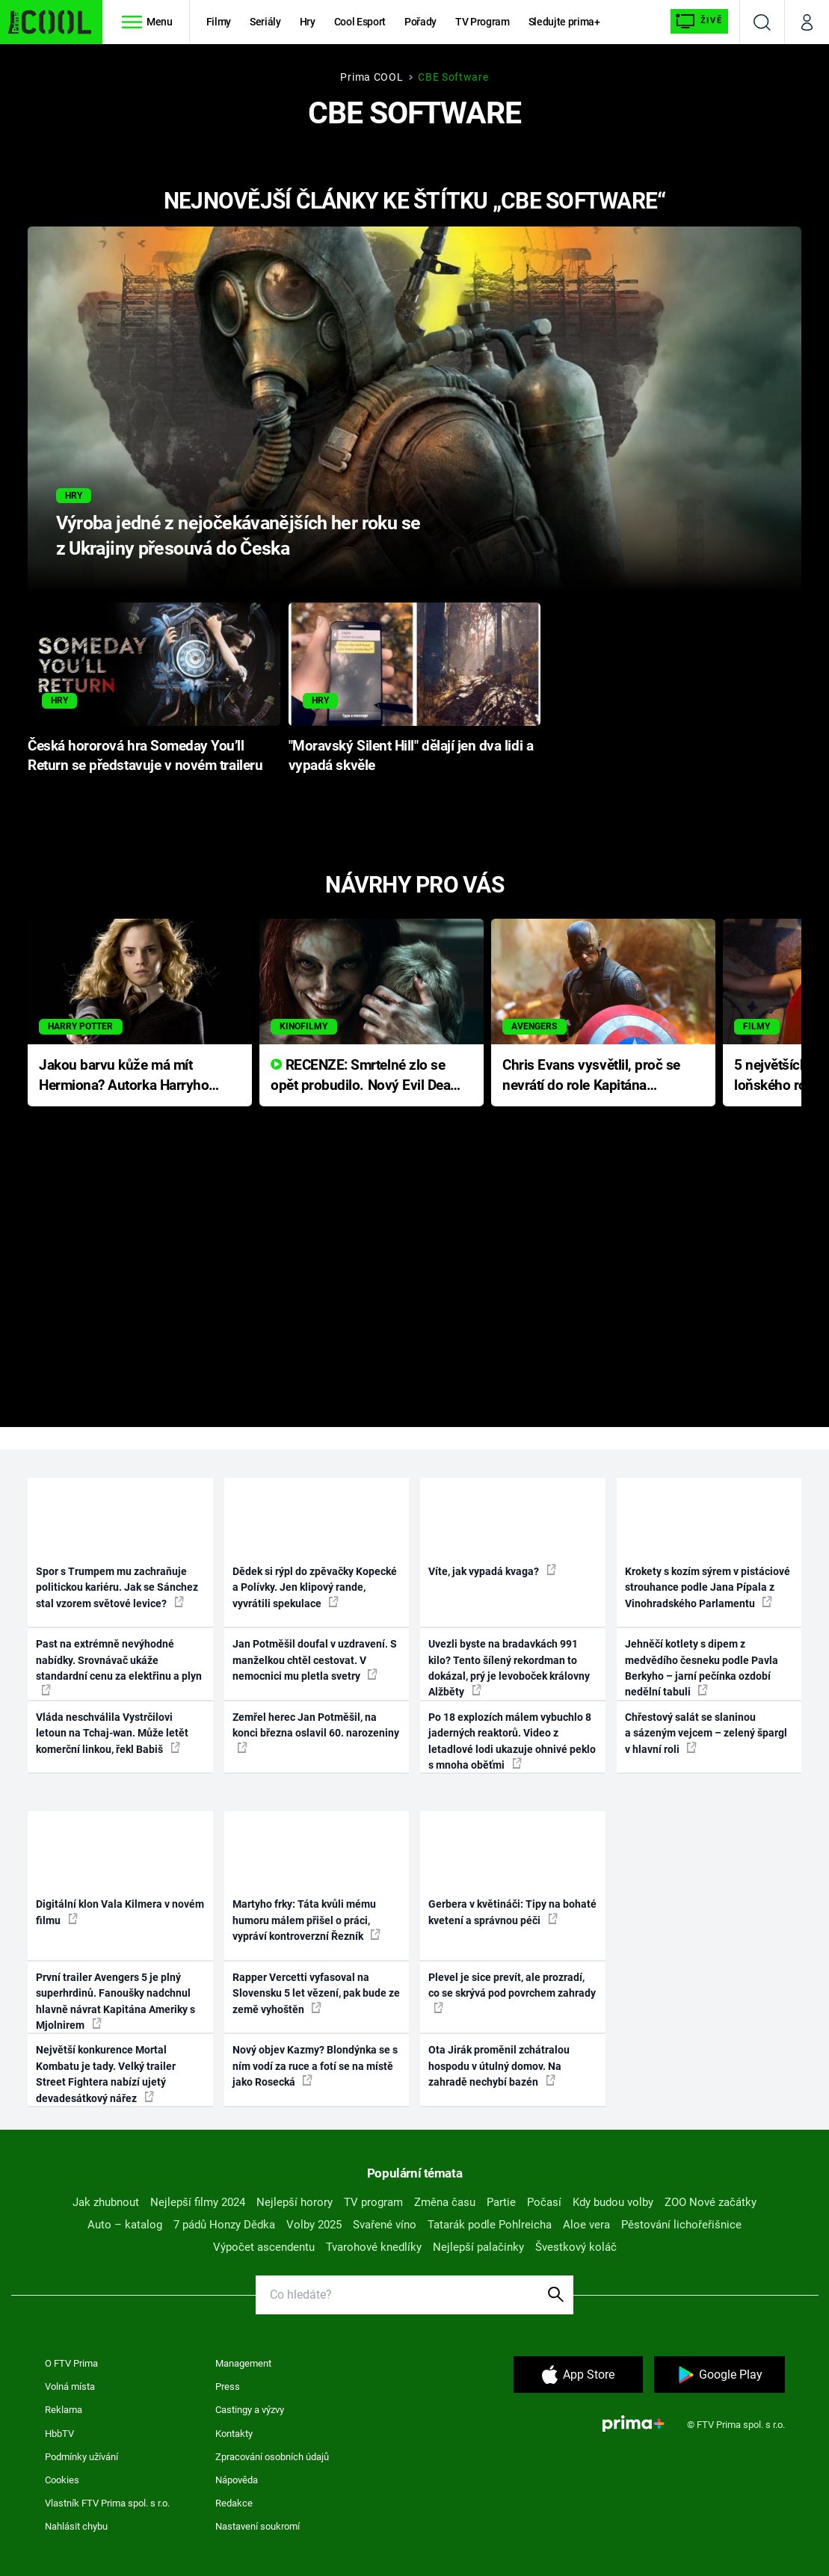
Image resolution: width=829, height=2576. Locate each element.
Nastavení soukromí (257, 2526)
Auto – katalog (124, 2224)
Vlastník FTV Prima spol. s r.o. (107, 2503)
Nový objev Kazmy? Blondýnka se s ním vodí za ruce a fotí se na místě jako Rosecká (315, 2066)
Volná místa (70, 2386)
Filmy (218, 22)
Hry (307, 22)
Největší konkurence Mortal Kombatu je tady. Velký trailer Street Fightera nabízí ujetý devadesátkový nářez (106, 2074)
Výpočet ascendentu (264, 2247)
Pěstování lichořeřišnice (681, 2224)
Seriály (265, 22)
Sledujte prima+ (564, 22)
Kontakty (234, 2433)
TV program (373, 2202)
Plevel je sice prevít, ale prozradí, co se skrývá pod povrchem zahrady (512, 1992)
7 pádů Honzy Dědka (224, 2224)
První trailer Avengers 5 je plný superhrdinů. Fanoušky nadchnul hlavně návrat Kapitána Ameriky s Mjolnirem (115, 2001)
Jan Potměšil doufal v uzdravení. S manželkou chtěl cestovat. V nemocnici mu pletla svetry (314, 1660)
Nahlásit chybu (76, 2526)
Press (227, 2386)
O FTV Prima (71, 2363)
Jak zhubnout (106, 2202)
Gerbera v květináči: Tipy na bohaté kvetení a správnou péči (512, 1912)
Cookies (62, 2480)
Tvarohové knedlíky (374, 2247)
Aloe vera (586, 2224)
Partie (501, 2202)
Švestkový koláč (576, 2247)
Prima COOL (371, 77)
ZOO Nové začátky (710, 2202)
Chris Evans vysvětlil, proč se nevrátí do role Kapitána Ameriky (591, 1076)
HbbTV (59, 2433)
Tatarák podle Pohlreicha (490, 2224)
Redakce (234, 2503)
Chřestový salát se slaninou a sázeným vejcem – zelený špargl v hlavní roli (706, 1733)
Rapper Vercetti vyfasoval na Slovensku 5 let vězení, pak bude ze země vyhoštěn (316, 1993)
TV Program (482, 22)
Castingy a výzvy (249, 2409)
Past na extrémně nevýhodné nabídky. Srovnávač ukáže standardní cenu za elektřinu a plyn (119, 1666)
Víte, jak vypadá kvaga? (492, 1570)
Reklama (63, 2409)
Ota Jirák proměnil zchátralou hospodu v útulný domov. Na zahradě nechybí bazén (499, 2066)
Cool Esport (360, 22)
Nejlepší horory (294, 2202)
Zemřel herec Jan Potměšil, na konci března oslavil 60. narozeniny (315, 1732)
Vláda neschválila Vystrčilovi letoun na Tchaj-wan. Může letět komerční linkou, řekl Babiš (112, 1733)
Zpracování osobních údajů (272, 2456)
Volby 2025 (314, 2224)
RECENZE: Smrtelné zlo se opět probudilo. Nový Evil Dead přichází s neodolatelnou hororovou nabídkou (364, 1076)
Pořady (420, 22)
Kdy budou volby (613, 2202)
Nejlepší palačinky (478, 2247)
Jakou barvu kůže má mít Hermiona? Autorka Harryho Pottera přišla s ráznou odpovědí (124, 1076)
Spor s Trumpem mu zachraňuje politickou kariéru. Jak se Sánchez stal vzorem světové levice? (117, 1587)
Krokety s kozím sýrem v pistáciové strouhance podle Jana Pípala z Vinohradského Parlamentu (707, 1587)
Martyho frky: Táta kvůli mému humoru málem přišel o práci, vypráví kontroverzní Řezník (306, 1920)
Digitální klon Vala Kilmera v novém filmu (120, 1912)
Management (243, 2363)
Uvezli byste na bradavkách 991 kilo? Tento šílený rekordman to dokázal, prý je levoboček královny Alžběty (509, 1668)
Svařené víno (384, 2224)
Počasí (544, 2202)
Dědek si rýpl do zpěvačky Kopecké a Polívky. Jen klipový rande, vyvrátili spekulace (314, 1587)
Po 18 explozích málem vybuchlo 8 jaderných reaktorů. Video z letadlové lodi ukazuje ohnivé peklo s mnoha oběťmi (512, 1741)
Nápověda (236, 2480)
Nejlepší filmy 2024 (197, 2202)
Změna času (444, 2202)
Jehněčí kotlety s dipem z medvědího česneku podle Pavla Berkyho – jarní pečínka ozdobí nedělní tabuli (701, 1668)
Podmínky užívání (81, 2456)
